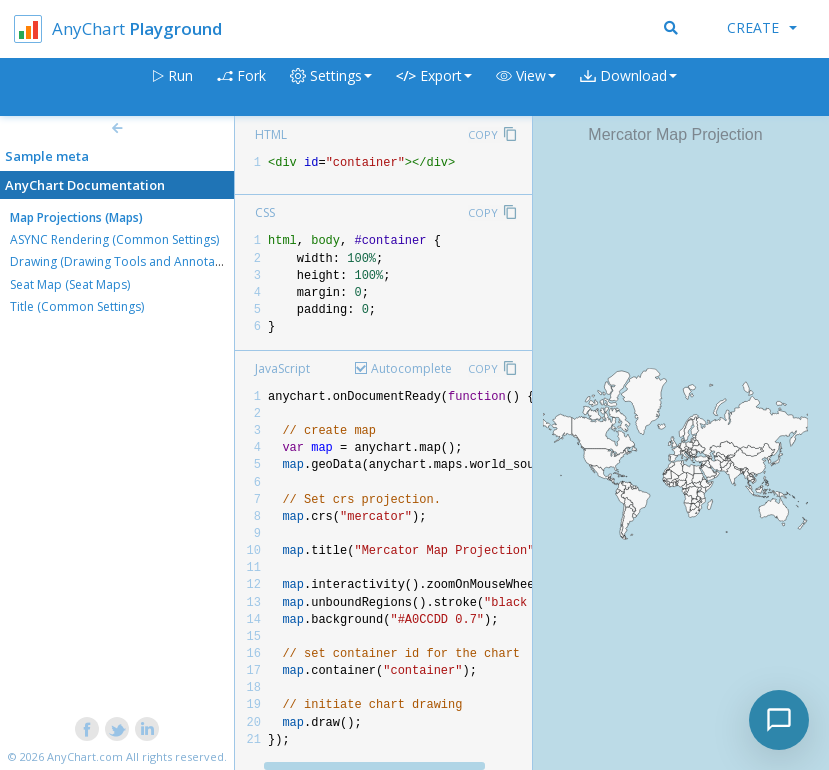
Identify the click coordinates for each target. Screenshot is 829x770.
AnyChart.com (85, 756)
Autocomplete (411, 368)
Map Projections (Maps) (76, 217)
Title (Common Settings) (77, 306)
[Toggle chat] (779, 720)
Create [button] (762, 27)
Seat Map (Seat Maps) (70, 284)
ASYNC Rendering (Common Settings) (114, 239)
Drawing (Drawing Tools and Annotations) (128, 261)
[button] (526, 87)
